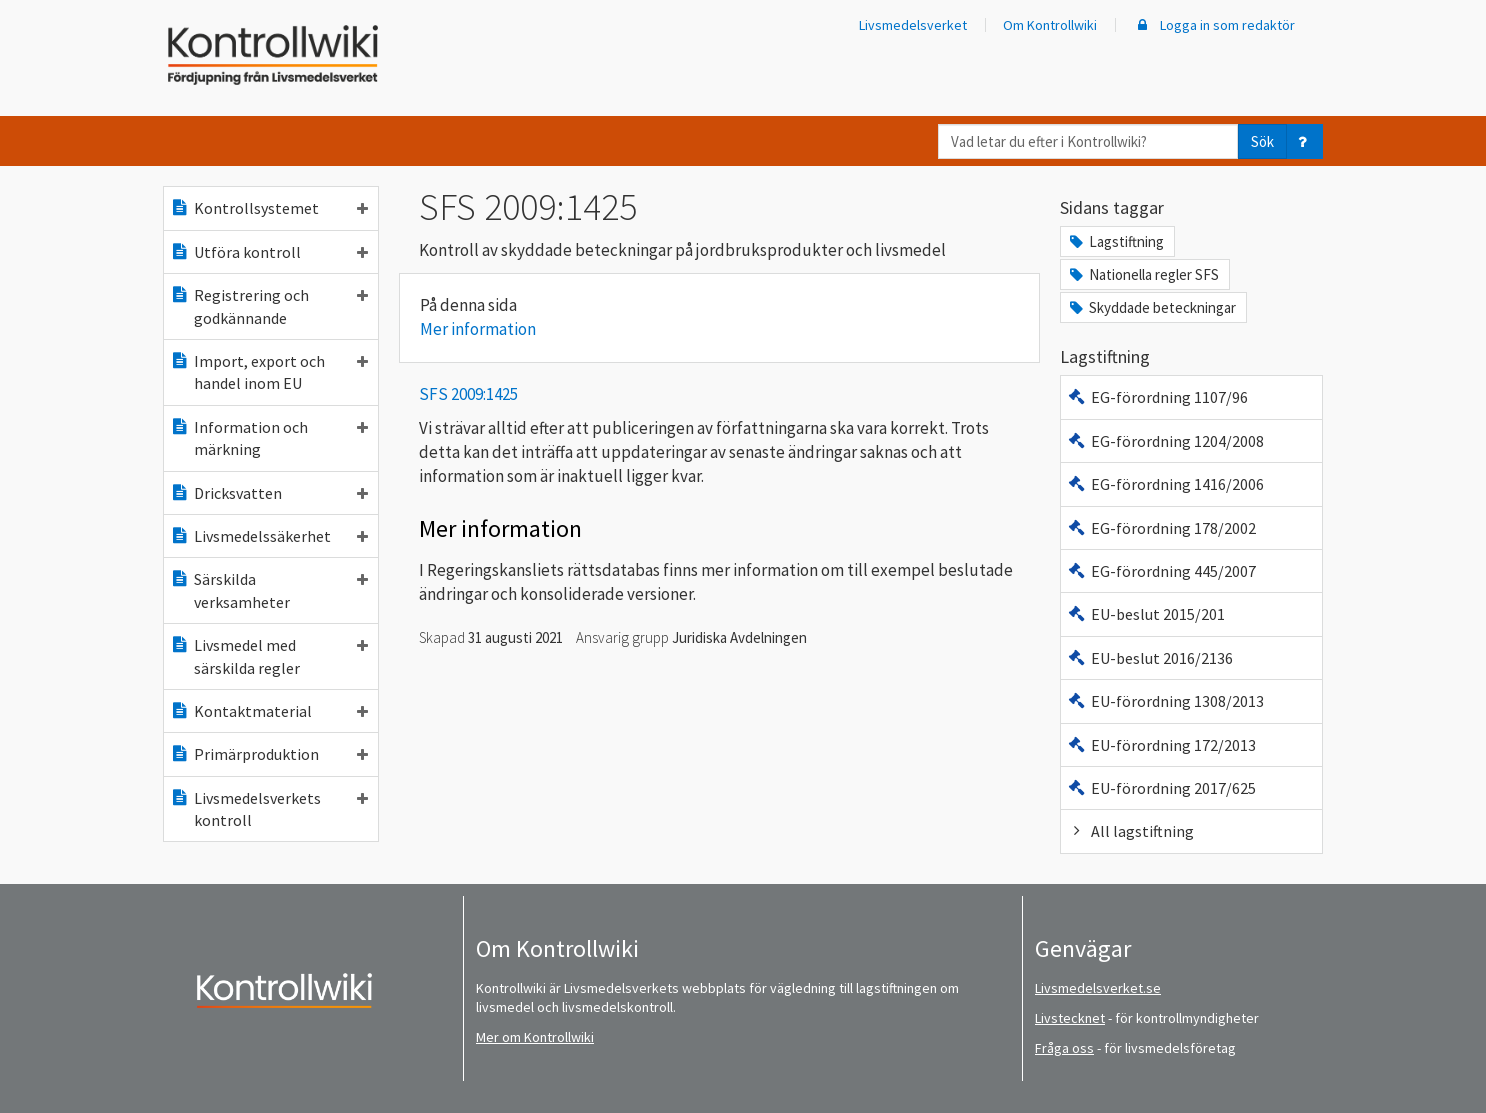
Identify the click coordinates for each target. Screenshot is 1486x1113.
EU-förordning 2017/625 (1161, 788)
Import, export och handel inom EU (269, 372)
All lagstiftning (1130, 831)
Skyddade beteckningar (1151, 307)
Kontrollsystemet (269, 208)
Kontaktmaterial (269, 711)
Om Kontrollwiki (1050, 25)
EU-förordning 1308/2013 (1165, 701)
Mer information (478, 329)
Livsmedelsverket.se (1098, 988)
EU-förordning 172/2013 (1161, 745)
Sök (1262, 141)
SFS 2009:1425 (468, 394)
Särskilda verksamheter (269, 590)
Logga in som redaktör (1214, 25)
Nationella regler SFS (1143, 274)
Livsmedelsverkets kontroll (269, 809)
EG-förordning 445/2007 (1161, 571)
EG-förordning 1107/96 (1157, 397)
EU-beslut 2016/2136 (1150, 658)
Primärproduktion (269, 754)
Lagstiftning (1115, 241)
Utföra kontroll (269, 252)
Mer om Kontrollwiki (535, 1037)
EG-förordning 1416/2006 (1165, 484)
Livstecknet (1070, 1018)
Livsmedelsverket (913, 25)
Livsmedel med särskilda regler (269, 656)
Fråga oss (1064, 1048)
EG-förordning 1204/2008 (1165, 441)
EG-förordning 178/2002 (1161, 528)
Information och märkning (269, 438)
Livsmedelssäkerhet (269, 536)
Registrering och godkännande (269, 306)
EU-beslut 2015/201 (1146, 614)
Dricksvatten (269, 493)
